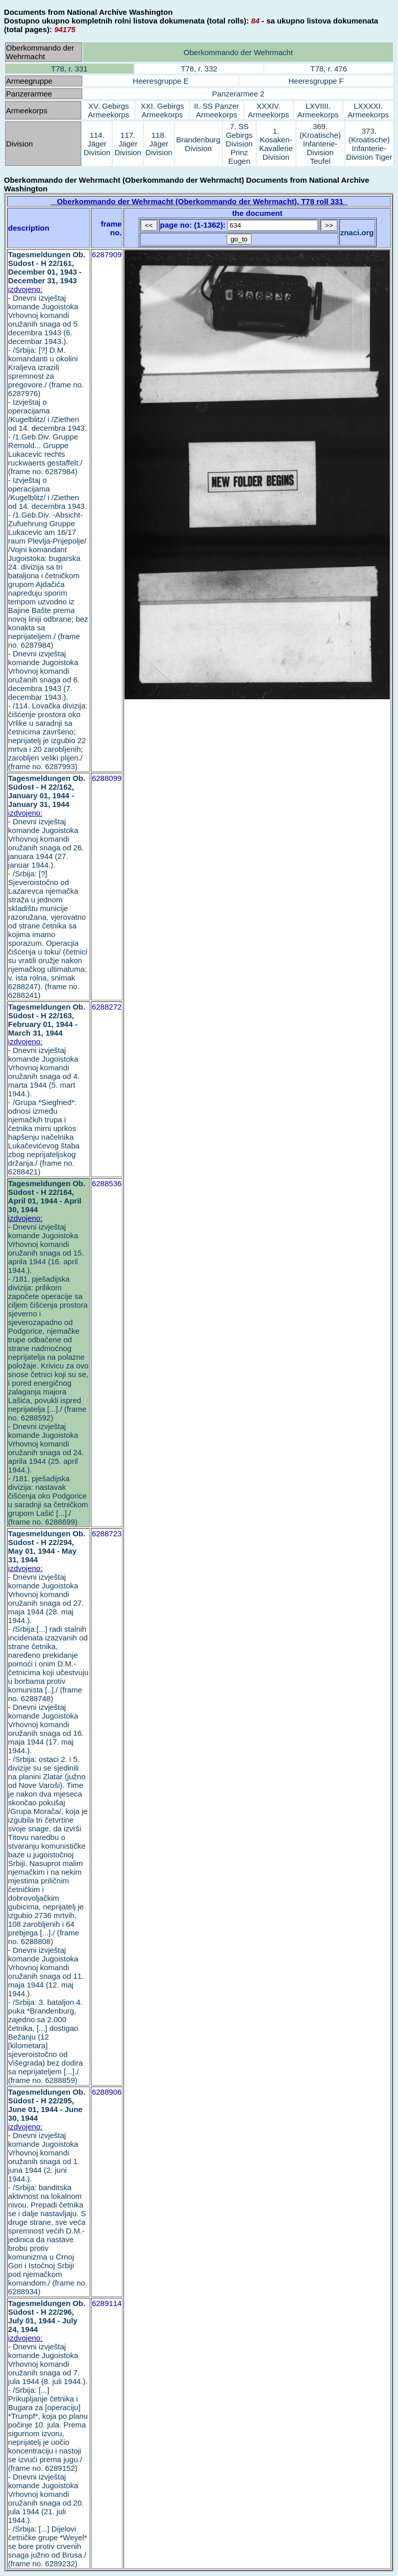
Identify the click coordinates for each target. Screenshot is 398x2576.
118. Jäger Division (158, 144)
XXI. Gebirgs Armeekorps (162, 110)
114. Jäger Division (97, 144)
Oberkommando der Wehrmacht (238, 52)
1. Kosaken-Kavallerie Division (276, 144)
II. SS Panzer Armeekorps (216, 110)
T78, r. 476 (328, 68)
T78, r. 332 (199, 68)
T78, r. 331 (69, 68)
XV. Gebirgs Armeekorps (108, 110)
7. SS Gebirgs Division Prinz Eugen (239, 143)
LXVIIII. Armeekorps (318, 110)
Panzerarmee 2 (238, 93)
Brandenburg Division (198, 144)
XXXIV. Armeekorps (268, 110)
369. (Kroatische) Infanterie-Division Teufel (320, 143)
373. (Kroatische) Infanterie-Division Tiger (369, 144)
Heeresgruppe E (160, 81)
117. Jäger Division (127, 144)
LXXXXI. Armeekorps (368, 110)
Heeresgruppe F (315, 81)
